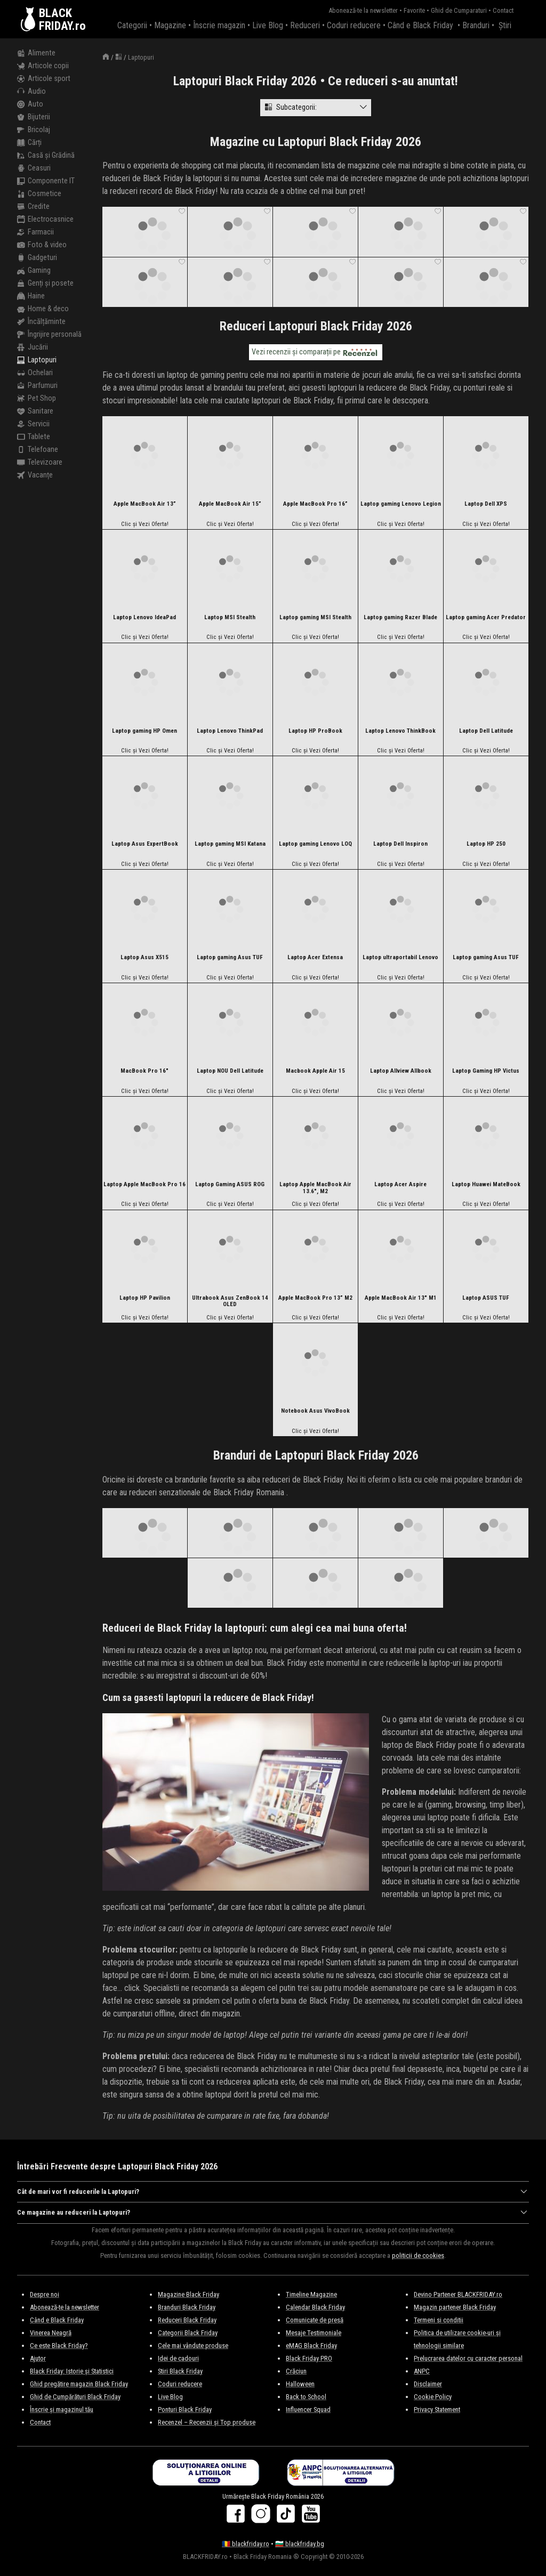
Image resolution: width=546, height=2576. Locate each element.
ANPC (422, 2371)
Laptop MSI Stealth (229, 617)
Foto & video (42, 245)
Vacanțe (35, 475)
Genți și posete (45, 283)
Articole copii (43, 66)
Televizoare (39, 462)
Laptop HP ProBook (315, 731)
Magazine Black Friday (188, 2294)
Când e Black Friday (420, 25)
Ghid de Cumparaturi (459, 10)
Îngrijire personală (49, 334)
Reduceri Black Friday (187, 2320)
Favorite (414, 10)
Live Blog (267, 25)
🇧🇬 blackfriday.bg (299, 2544)
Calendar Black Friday (315, 2307)
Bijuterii (33, 117)
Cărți (29, 142)
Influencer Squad (308, 2409)
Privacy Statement (437, 2409)
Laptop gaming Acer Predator (486, 617)
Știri (505, 25)
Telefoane (37, 449)
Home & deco (43, 309)
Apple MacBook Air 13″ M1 (401, 1298)
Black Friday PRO (309, 2358)
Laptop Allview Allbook (400, 1071)
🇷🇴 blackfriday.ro (245, 2544)
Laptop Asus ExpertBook (144, 844)
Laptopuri (37, 360)
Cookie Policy (433, 2397)
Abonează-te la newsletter (363, 10)
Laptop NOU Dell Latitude (230, 1071)
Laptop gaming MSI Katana (230, 844)
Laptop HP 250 (486, 844)
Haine (31, 296)
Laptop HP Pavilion (144, 1298)
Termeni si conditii (438, 2320)
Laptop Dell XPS (485, 504)
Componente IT (46, 181)
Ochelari (35, 373)
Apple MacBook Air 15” (230, 504)
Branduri (475, 25)
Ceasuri (34, 168)
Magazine (170, 25)
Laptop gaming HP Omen (144, 731)
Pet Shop (36, 398)
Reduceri (305, 25)
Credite (33, 206)
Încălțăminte (41, 321)
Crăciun (296, 2371)
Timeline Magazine (311, 2294)
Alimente (36, 53)
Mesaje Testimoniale (313, 2333)
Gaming (34, 270)
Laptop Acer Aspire (400, 1184)
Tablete (33, 437)
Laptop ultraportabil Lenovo (400, 957)
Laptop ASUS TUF (485, 1298)
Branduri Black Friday (186, 2307)
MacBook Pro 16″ (144, 1071)
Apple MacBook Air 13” (145, 504)
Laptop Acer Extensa (315, 957)
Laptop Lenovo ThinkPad (230, 731)
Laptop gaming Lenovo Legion (400, 504)
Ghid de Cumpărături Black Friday (75, 2397)
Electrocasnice (45, 219)
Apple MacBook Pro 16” (315, 504)
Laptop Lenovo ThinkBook (400, 731)
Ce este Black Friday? (59, 2346)
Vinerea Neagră (50, 2333)
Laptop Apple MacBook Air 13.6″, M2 (315, 1188)
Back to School (306, 2397)
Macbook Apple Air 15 (315, 1071)
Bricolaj (33, 130)
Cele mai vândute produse (193, 2346)
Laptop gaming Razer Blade (400, 617)
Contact (503, 10)
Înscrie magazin (219, 25)
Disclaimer (428, 2384)
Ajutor (38, 2358)
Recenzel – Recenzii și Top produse (206, 2422)
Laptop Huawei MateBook (486, 1184)
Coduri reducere (354, 25)
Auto (30, 104)
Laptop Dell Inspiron (400, 844)
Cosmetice (39, 194)
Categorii (132, 25)
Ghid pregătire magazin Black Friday (79, 2384)
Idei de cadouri (178, 2358)
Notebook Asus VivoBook (315, 1411)
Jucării (32, 347)
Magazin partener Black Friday (455, 2307)
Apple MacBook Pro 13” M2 (315, 1298)
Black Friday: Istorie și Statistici (72, 2371)
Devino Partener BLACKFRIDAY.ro (458, 2294)
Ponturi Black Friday (185, 2409)
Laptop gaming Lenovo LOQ (315, 844)
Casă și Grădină (46, 155)
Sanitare (35, 411)
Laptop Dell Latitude (486, 731)
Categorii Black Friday (188, 2333)
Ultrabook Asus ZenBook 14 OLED (230, 1301)
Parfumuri (37, 385)
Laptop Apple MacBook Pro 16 (144, 1184)
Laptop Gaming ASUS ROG (229, 1184)
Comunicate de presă (314, 2320)
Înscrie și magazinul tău (61, 2409)
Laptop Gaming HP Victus (485, 1071)
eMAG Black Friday (311, 2346)
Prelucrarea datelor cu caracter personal (468, 2358)
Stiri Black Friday (180, 2371)
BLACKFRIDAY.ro (62, 19)
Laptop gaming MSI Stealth (315, 617)
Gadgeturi (37, 258)
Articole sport (43, 78)
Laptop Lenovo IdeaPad (144, 617)
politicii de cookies (418, 2255)
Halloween (300, 2384)
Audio (31, 91)
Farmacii (35, 232)
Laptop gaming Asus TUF (230, 957)
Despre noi (44, 2294)
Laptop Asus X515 (144, 957)
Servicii (33, 424)
